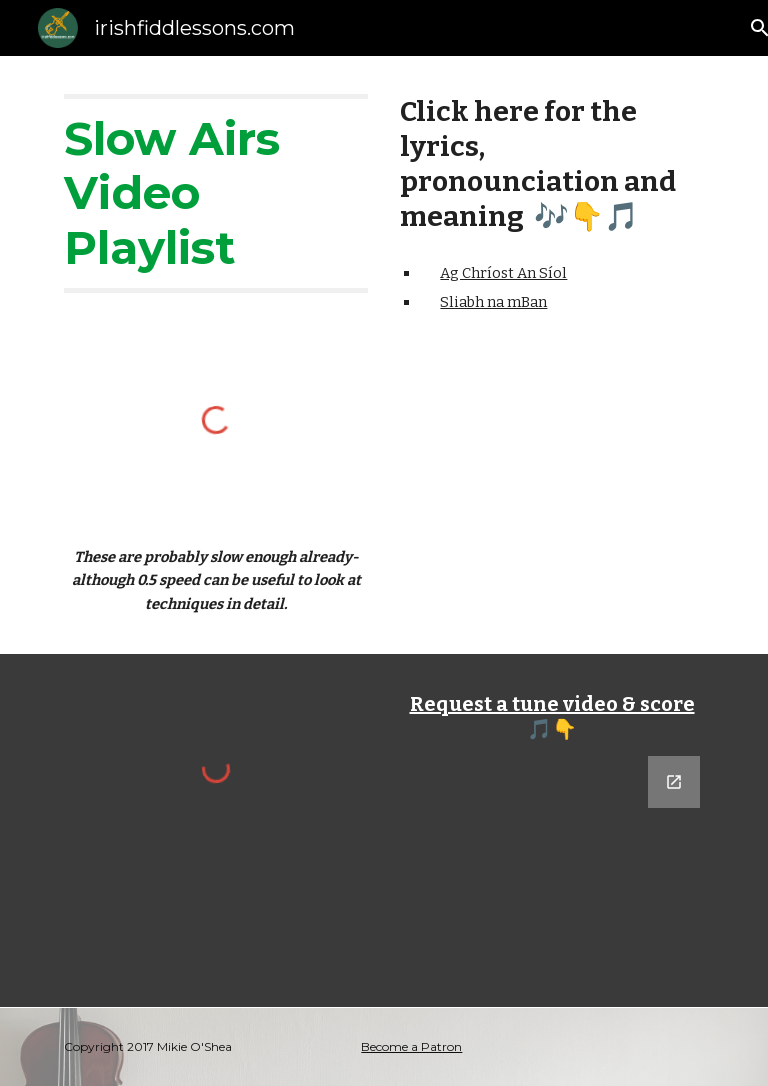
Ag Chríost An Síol (503, 273)
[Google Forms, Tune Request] (551, 869)
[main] (215, 193)
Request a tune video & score (552, 704)
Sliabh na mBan (493, 302)
